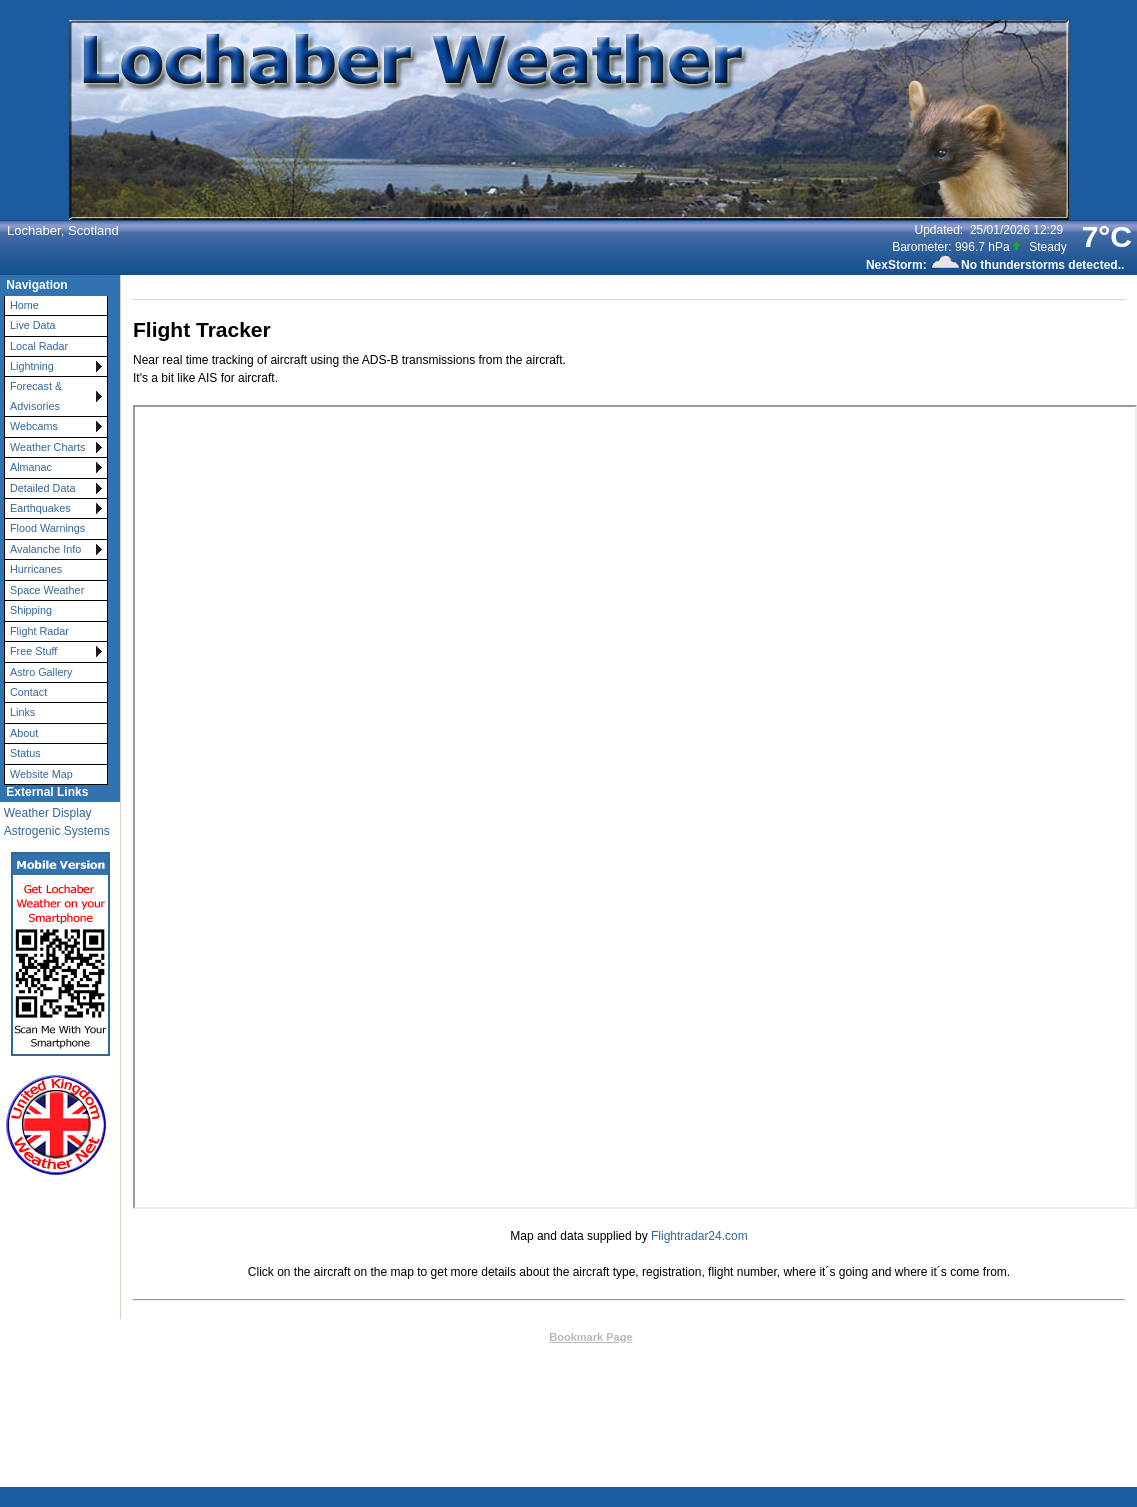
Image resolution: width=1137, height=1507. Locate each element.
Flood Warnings (47, 528)
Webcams (34, 426)
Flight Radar (39, 631)
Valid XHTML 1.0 (697, 1356)
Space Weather (47, 590)
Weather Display (48, 813)
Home (24, 305)
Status (25, 753)
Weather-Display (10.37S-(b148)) (563, 1356)
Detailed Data (42, 488)
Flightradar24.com (699, 1236)
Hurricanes (36, 569)
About (24, 733)
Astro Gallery (41, 672)
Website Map (41, 774)
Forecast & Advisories (36, 395)
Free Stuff (33, 651)
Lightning (32, 366)
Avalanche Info (45, 549)
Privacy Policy (738, 1384)
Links (22, 712)
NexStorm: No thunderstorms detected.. (995, 265)
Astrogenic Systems (57, 831)
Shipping (31, 610)
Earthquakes (40, 508)
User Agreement (633, 1384)
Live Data (33, 325)
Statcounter (732, 1413)
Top (463, 1337)
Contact (28, 692)
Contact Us (511, 1337)
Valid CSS (775, 1356)
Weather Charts (47, 447)
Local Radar (39, 346)
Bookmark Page (590, 1337)
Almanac (31, 467)
